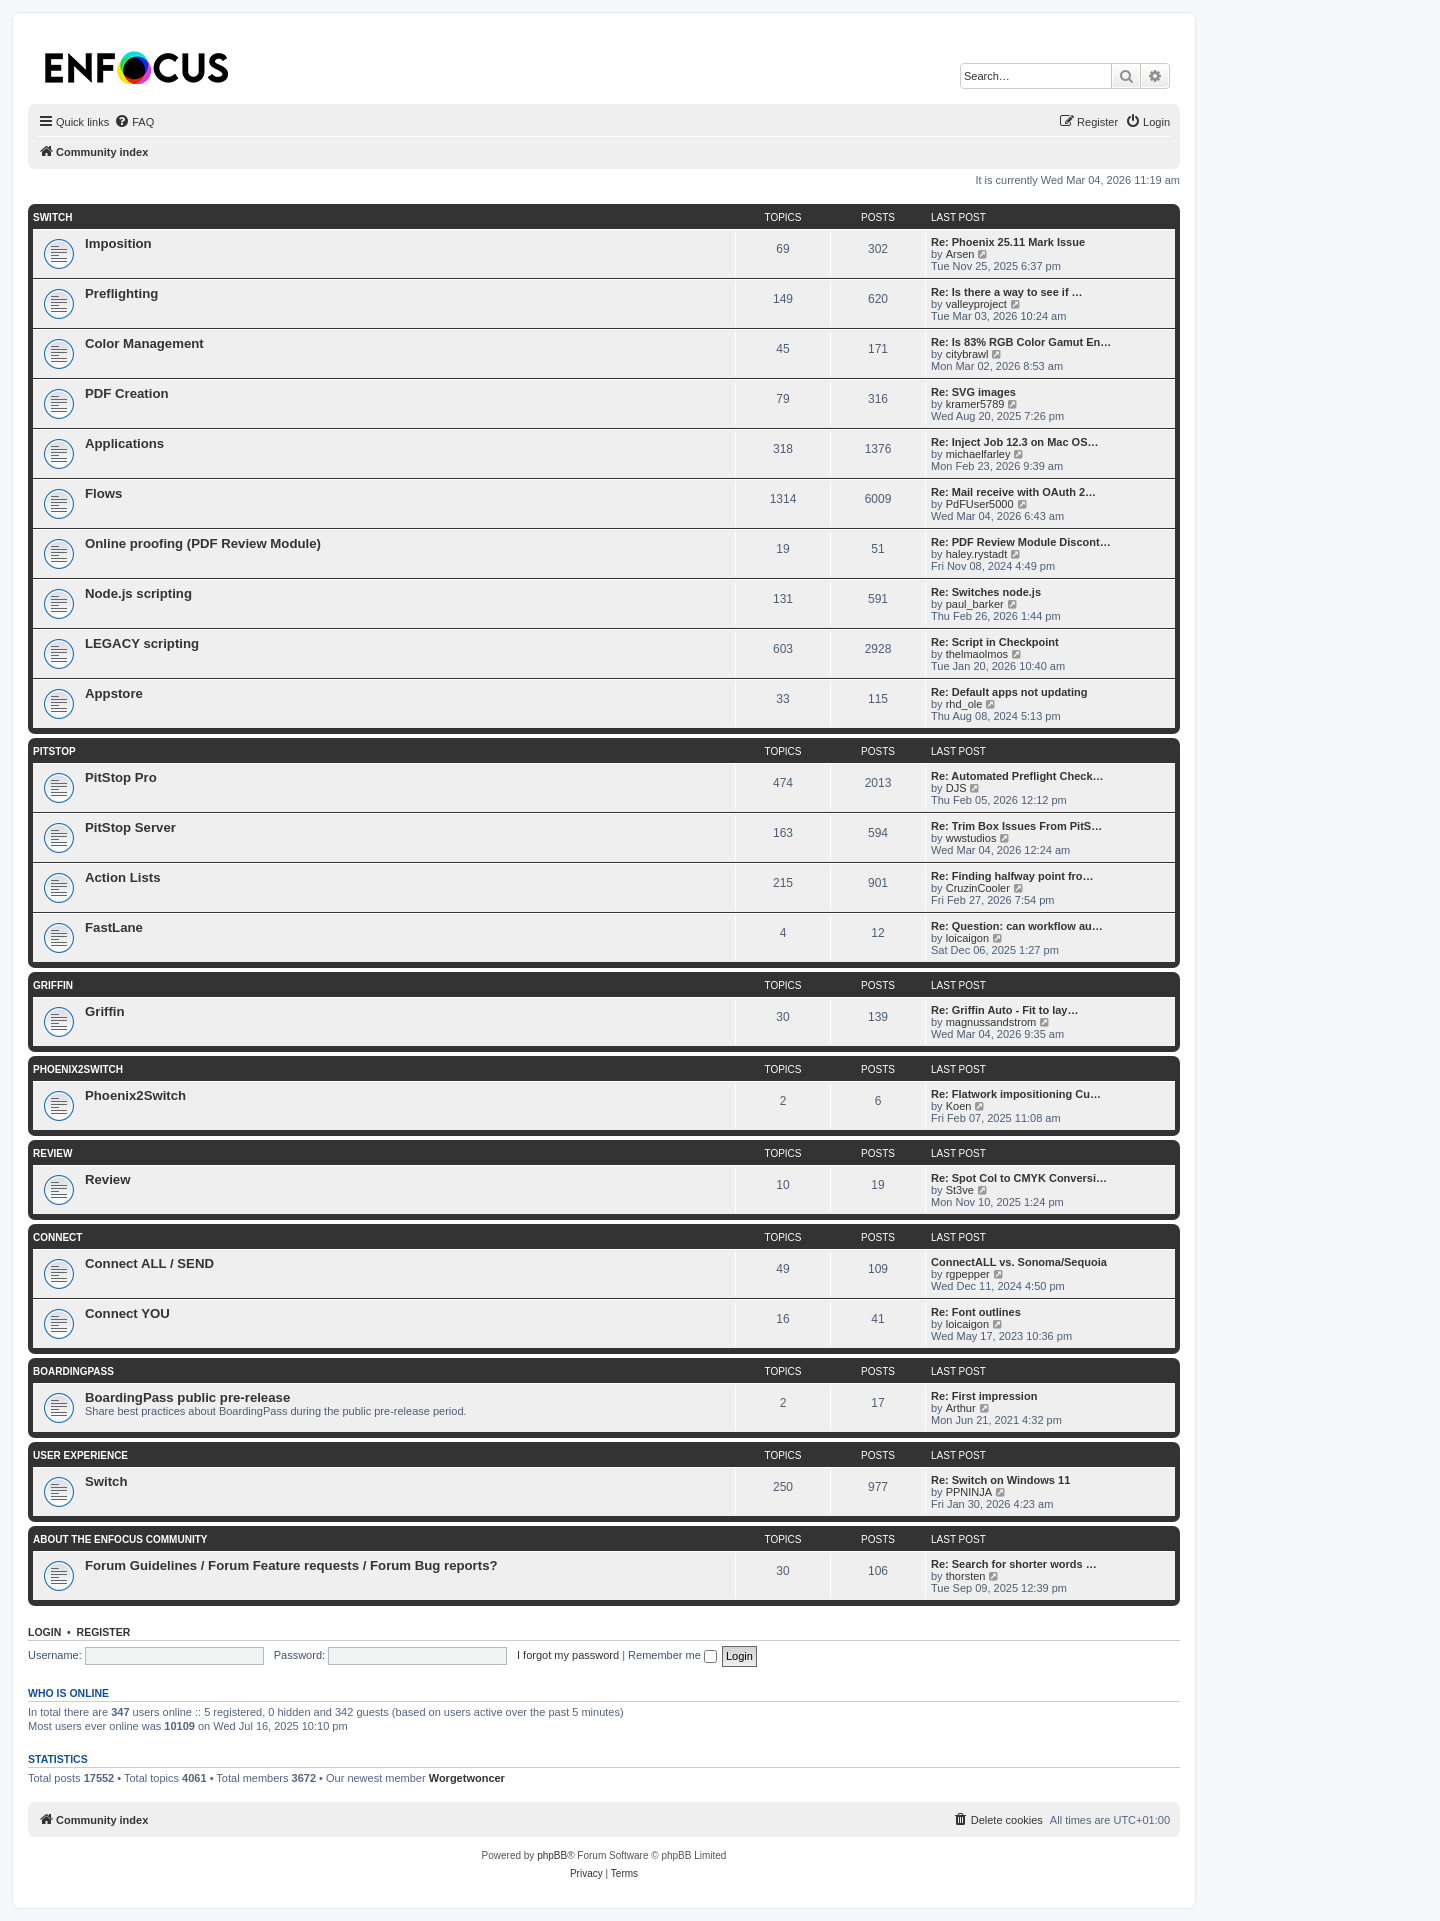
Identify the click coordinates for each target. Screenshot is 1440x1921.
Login (44, 1632)
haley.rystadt (977, 554)
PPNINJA (969, 1492)
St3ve (960, 1190)
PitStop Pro (121, 777)
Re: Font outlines (976, 1312)
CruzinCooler (978, 888)
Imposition (118, 243)
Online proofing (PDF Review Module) (203, 543)
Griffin (53, 985)
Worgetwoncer (467, 1778)
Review (52, 1153)
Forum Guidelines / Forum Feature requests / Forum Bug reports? (291, 1565)
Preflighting (121, 293)
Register (104, 1632)
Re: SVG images (973, 392)
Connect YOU (127, 1313)
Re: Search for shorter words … (1014, 1564)
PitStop (54, 751)
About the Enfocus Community (120, 1539)
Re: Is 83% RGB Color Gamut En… (1021, 342)
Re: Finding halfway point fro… (1012, 876)
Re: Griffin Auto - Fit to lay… (1004, 1010)
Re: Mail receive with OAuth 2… (1013, 492)
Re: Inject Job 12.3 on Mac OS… (1015, 442)
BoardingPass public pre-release (187, 1397)
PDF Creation (127, 393)
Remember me (672, 1655)
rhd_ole (964, 704)
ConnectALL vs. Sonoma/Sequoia (1019, 1262)
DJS (956, 788)
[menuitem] (134, 122)
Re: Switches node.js (986, 592)
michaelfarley (978, 454)
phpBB (552, 1855)
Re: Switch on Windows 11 (1000, 1480)
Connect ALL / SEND (149, 1263)
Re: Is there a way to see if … (1007, 292)
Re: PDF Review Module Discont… (1021, 542)
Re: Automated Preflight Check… (1017, 776)
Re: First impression (984, 1396)
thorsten (966, 1576)
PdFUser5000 (980, 504)
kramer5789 (975, 404)
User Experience (80, 1455)
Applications (124, 443)
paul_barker (975, 604)
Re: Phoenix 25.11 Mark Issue (1008, 242)
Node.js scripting (138, 593)
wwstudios (971, 838)
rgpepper (968, 1274)
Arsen (960, 254)
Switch (52, 217)
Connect (57, 1237)
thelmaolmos (977, 654)
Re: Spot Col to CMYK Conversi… (1019, 1178)
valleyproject (976, 304)
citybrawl (967, 354)
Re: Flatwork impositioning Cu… (1016, 1094)
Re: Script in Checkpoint (995, 642)
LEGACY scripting (142, 643)
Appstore (114, 693)
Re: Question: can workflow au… (1017, 926)
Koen (959, 1106)
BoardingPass (73, 1371)
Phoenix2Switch (78, 1069)
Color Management (144, 343)
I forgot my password (568, 1655)
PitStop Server (130, 827)
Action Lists (122, 877)
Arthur (961, 1408)
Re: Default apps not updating (1009, 692)
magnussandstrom (991, 1022)
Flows (103, 493)
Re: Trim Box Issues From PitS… (1016, 826)
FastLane (114, 927)
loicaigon (967, 938)
